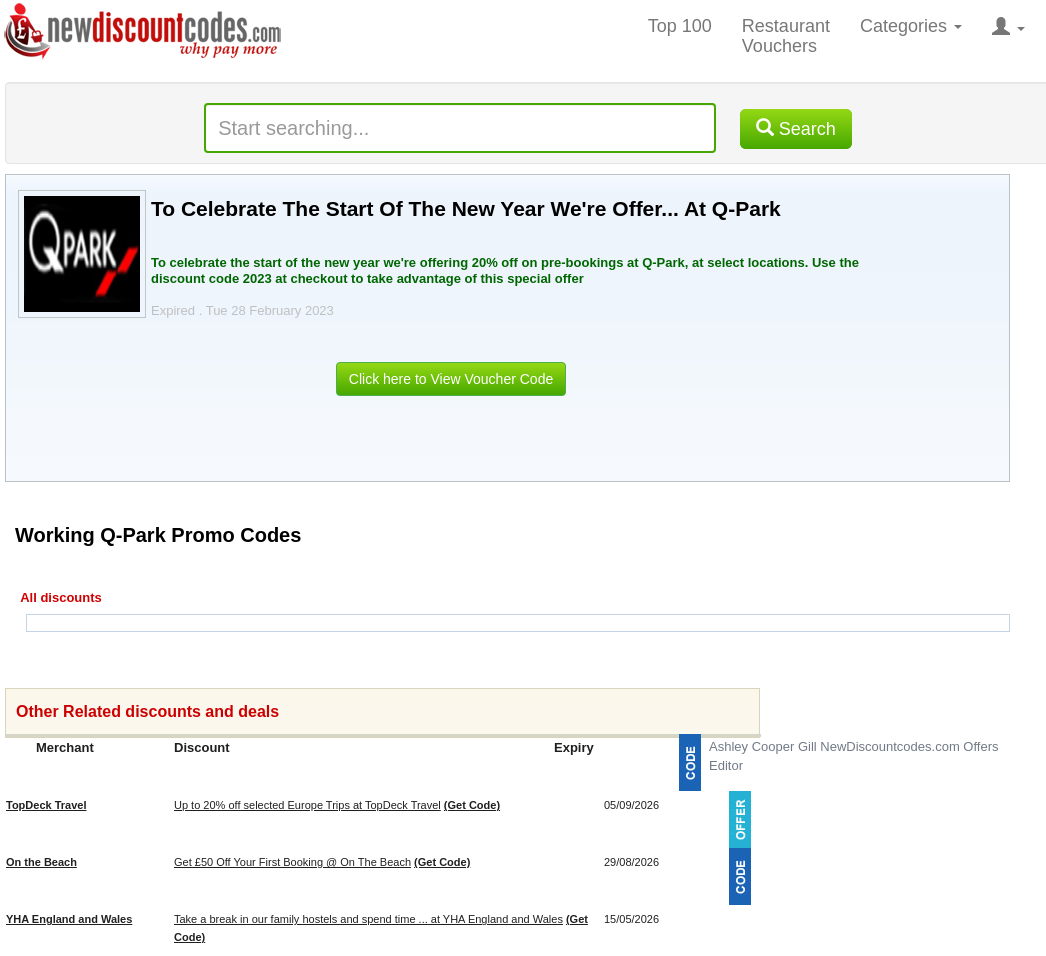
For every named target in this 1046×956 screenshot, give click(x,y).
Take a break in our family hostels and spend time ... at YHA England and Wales (368, 919)
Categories (911, 26)
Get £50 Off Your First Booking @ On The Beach (292, 862)
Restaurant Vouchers (786, 36)
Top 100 (680, 26)
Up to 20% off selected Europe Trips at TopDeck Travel (307, 805)
